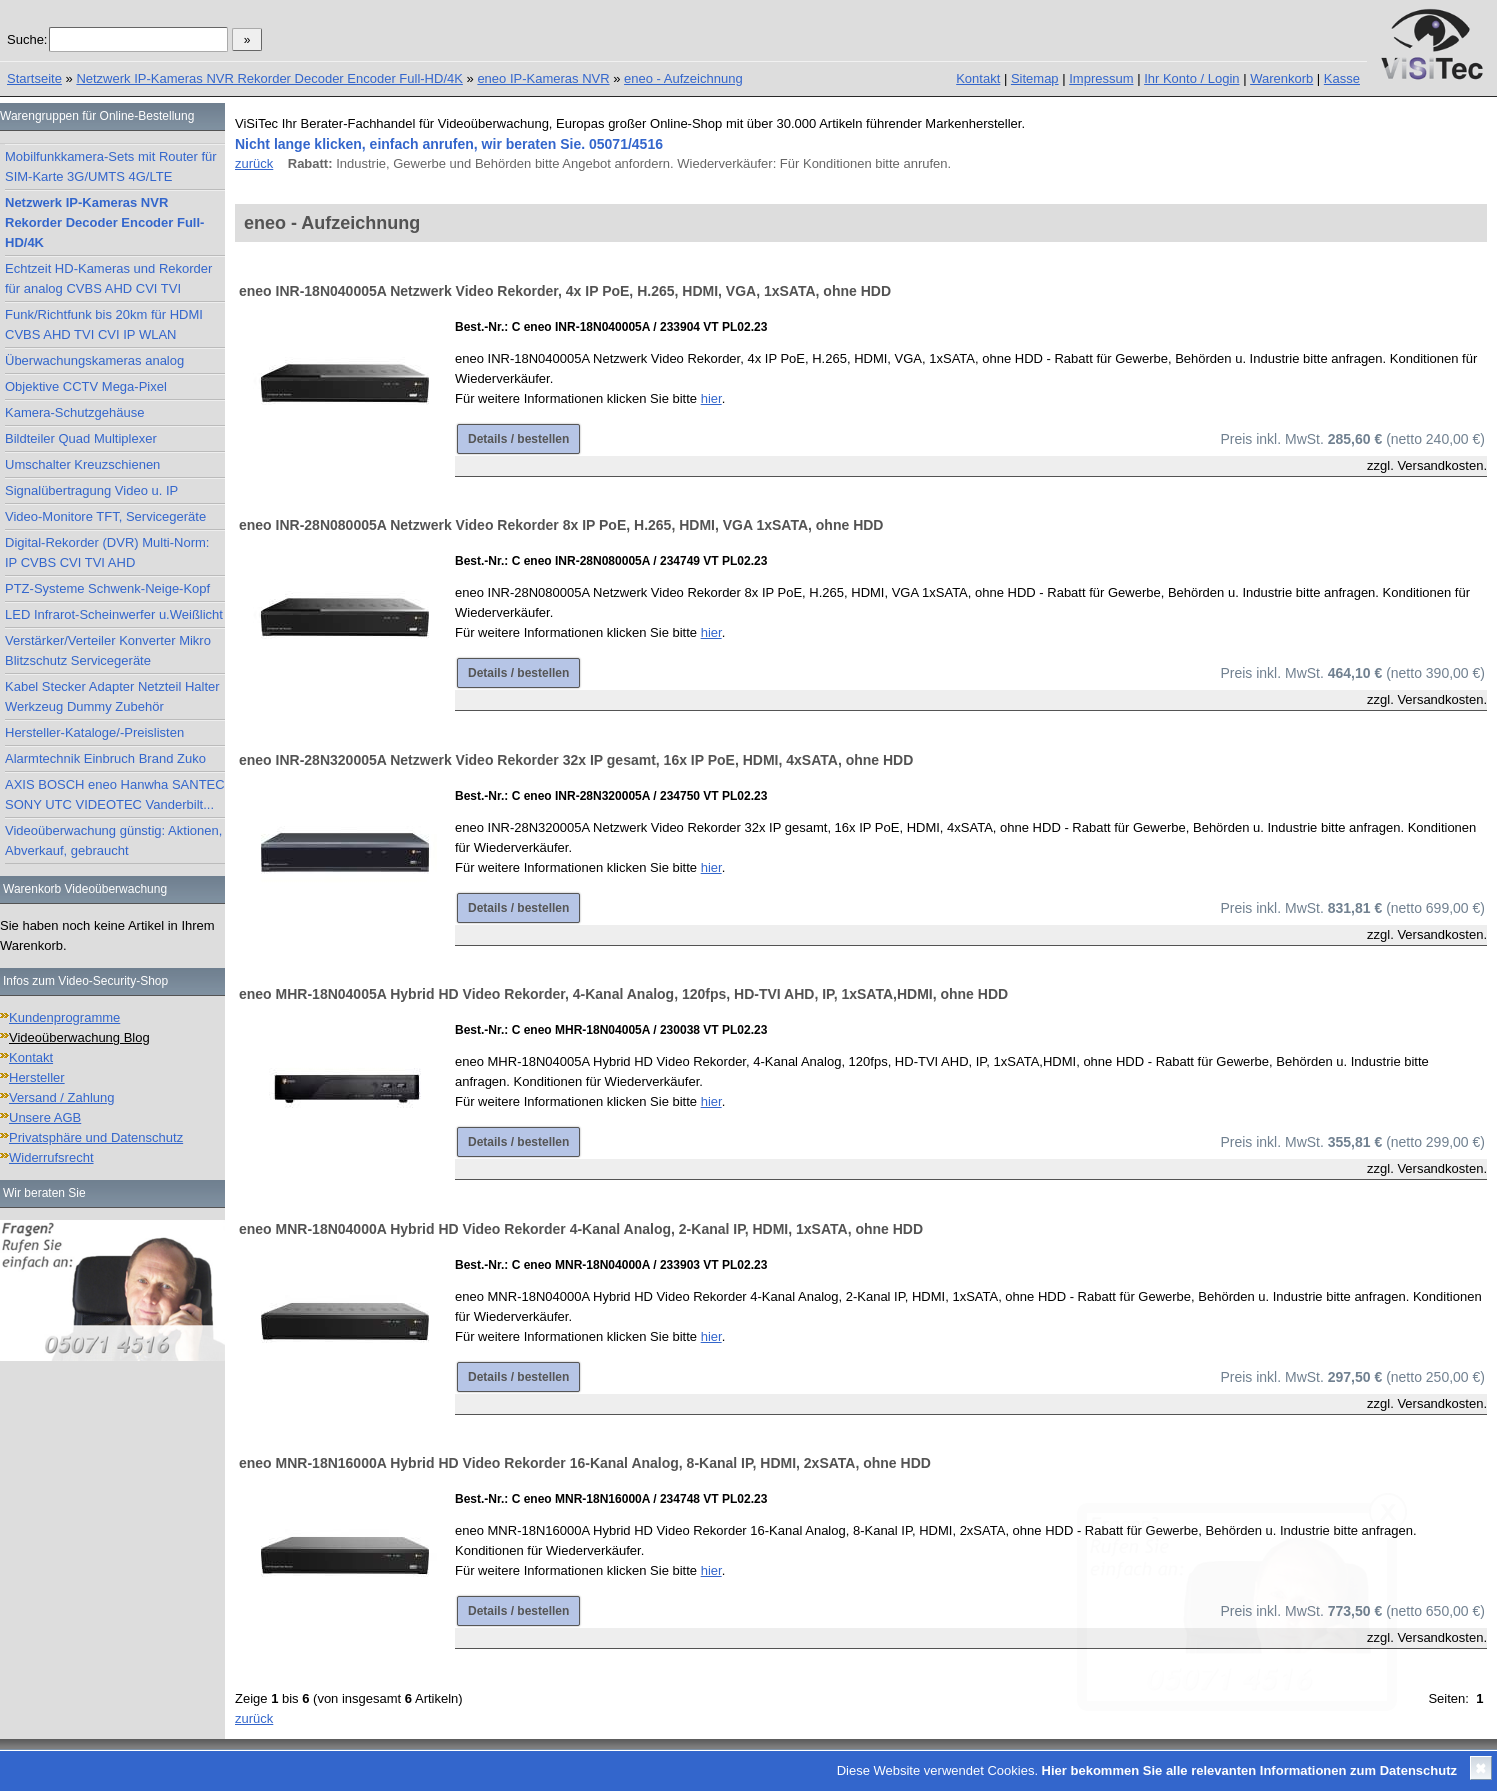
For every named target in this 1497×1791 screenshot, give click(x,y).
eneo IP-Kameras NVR (543, 78)
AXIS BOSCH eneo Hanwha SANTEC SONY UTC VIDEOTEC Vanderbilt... (115, 794)
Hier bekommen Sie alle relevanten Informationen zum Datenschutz (1249, 1770)
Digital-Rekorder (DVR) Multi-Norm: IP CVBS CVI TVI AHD (107, 552)
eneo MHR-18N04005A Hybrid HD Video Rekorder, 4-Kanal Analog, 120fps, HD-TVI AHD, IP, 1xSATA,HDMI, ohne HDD (623, 994)
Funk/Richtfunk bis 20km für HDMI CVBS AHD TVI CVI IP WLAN (104, 324)
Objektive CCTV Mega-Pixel (86, 386)
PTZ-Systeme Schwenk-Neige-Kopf (107, 588)
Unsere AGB (45, 1117)
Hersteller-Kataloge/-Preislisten (94, 732)
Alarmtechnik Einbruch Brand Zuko (105, 758)
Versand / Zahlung (62, 1097)
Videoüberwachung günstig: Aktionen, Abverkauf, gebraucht (113, 840)
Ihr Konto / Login (1191, 78)
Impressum (1101, 78)
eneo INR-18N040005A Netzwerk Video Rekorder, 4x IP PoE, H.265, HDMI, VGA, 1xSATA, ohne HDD (565, 291)
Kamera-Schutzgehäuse (74, 412)
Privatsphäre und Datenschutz (96, 1137)
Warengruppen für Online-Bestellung (97, 116)
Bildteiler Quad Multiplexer (81, 438)
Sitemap (1035, 78)
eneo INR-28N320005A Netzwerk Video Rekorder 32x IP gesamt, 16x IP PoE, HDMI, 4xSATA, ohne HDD (576, 760)
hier (711, 398)
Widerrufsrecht (51, 1157)
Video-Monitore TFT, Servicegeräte (105, 516)
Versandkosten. (1442, 465)
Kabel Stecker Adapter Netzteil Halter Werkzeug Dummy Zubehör (112, 696)
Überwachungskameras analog (94, 360)
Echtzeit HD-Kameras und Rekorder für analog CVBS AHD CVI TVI (108, 278)
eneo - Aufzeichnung (683, 78)
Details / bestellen (518, 439)
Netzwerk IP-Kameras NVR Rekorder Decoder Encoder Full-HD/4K (269, 78)
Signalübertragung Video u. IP (91, 490)
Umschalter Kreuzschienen (82, 464)
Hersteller (37, 1077)
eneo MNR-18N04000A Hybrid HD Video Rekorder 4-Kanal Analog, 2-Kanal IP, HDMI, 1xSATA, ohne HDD (581, 1229)
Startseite (34, 78)
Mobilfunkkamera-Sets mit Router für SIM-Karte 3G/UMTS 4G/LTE (111, 166)
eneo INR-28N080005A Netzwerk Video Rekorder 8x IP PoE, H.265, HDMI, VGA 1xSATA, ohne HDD (561, 525)
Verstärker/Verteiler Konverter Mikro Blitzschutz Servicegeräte (108, 650)
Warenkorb (1281, 78)
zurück (254, 163)
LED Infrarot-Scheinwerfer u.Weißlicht (114, 614)
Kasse (1342, 78)
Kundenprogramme (64, 1017)
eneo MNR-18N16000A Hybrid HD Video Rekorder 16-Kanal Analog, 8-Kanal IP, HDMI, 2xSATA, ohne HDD (585, 1463)
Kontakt (978, 78)
